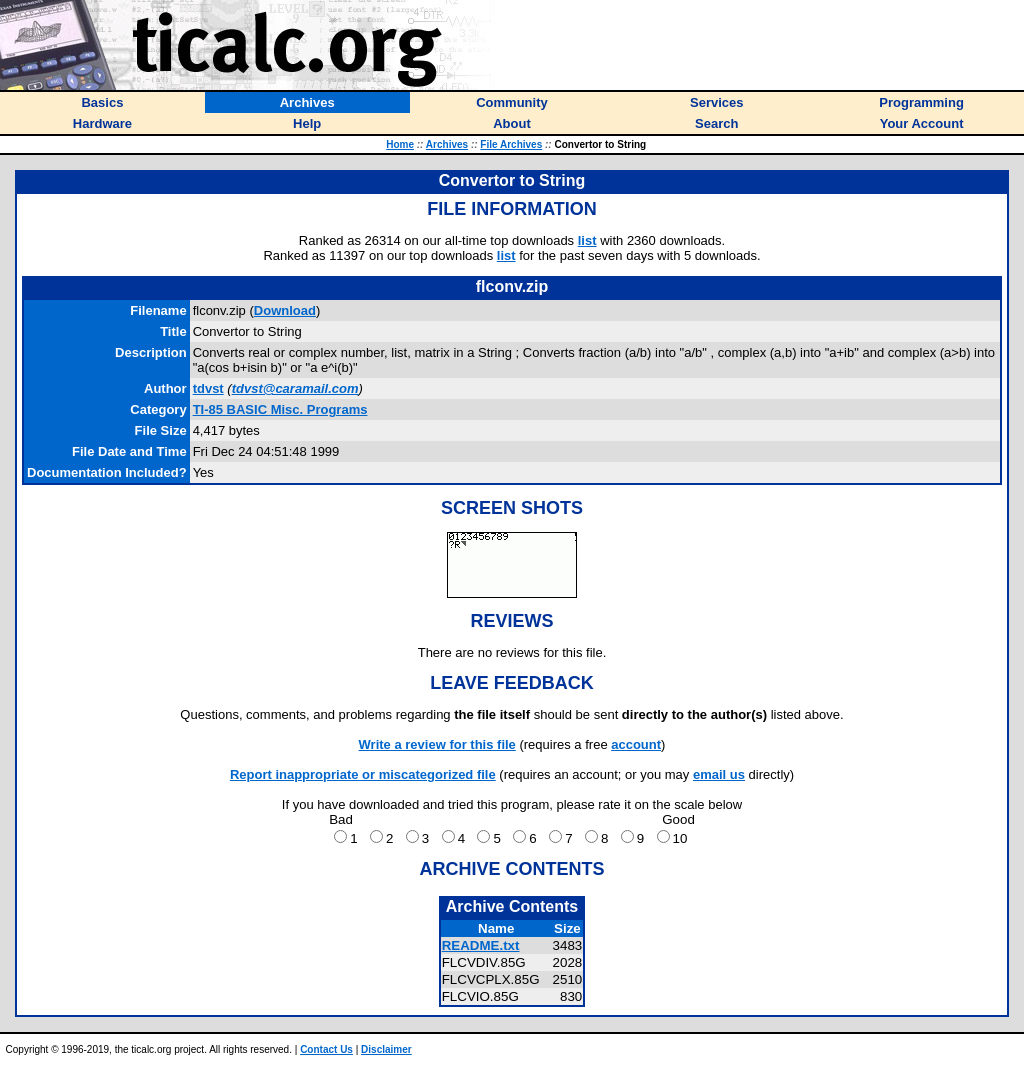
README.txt (481, 945)
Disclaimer (386, 1049)
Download (285, 310)
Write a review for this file (437, 744)
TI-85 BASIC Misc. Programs (280, 409)
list (587, 240)
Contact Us (326, 1049)
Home (400, 144)
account (636, 744)
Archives (447, 144)
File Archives (511, 144)
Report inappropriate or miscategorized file (363, 774)
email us (719, 774)
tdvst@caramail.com (295, 388)
